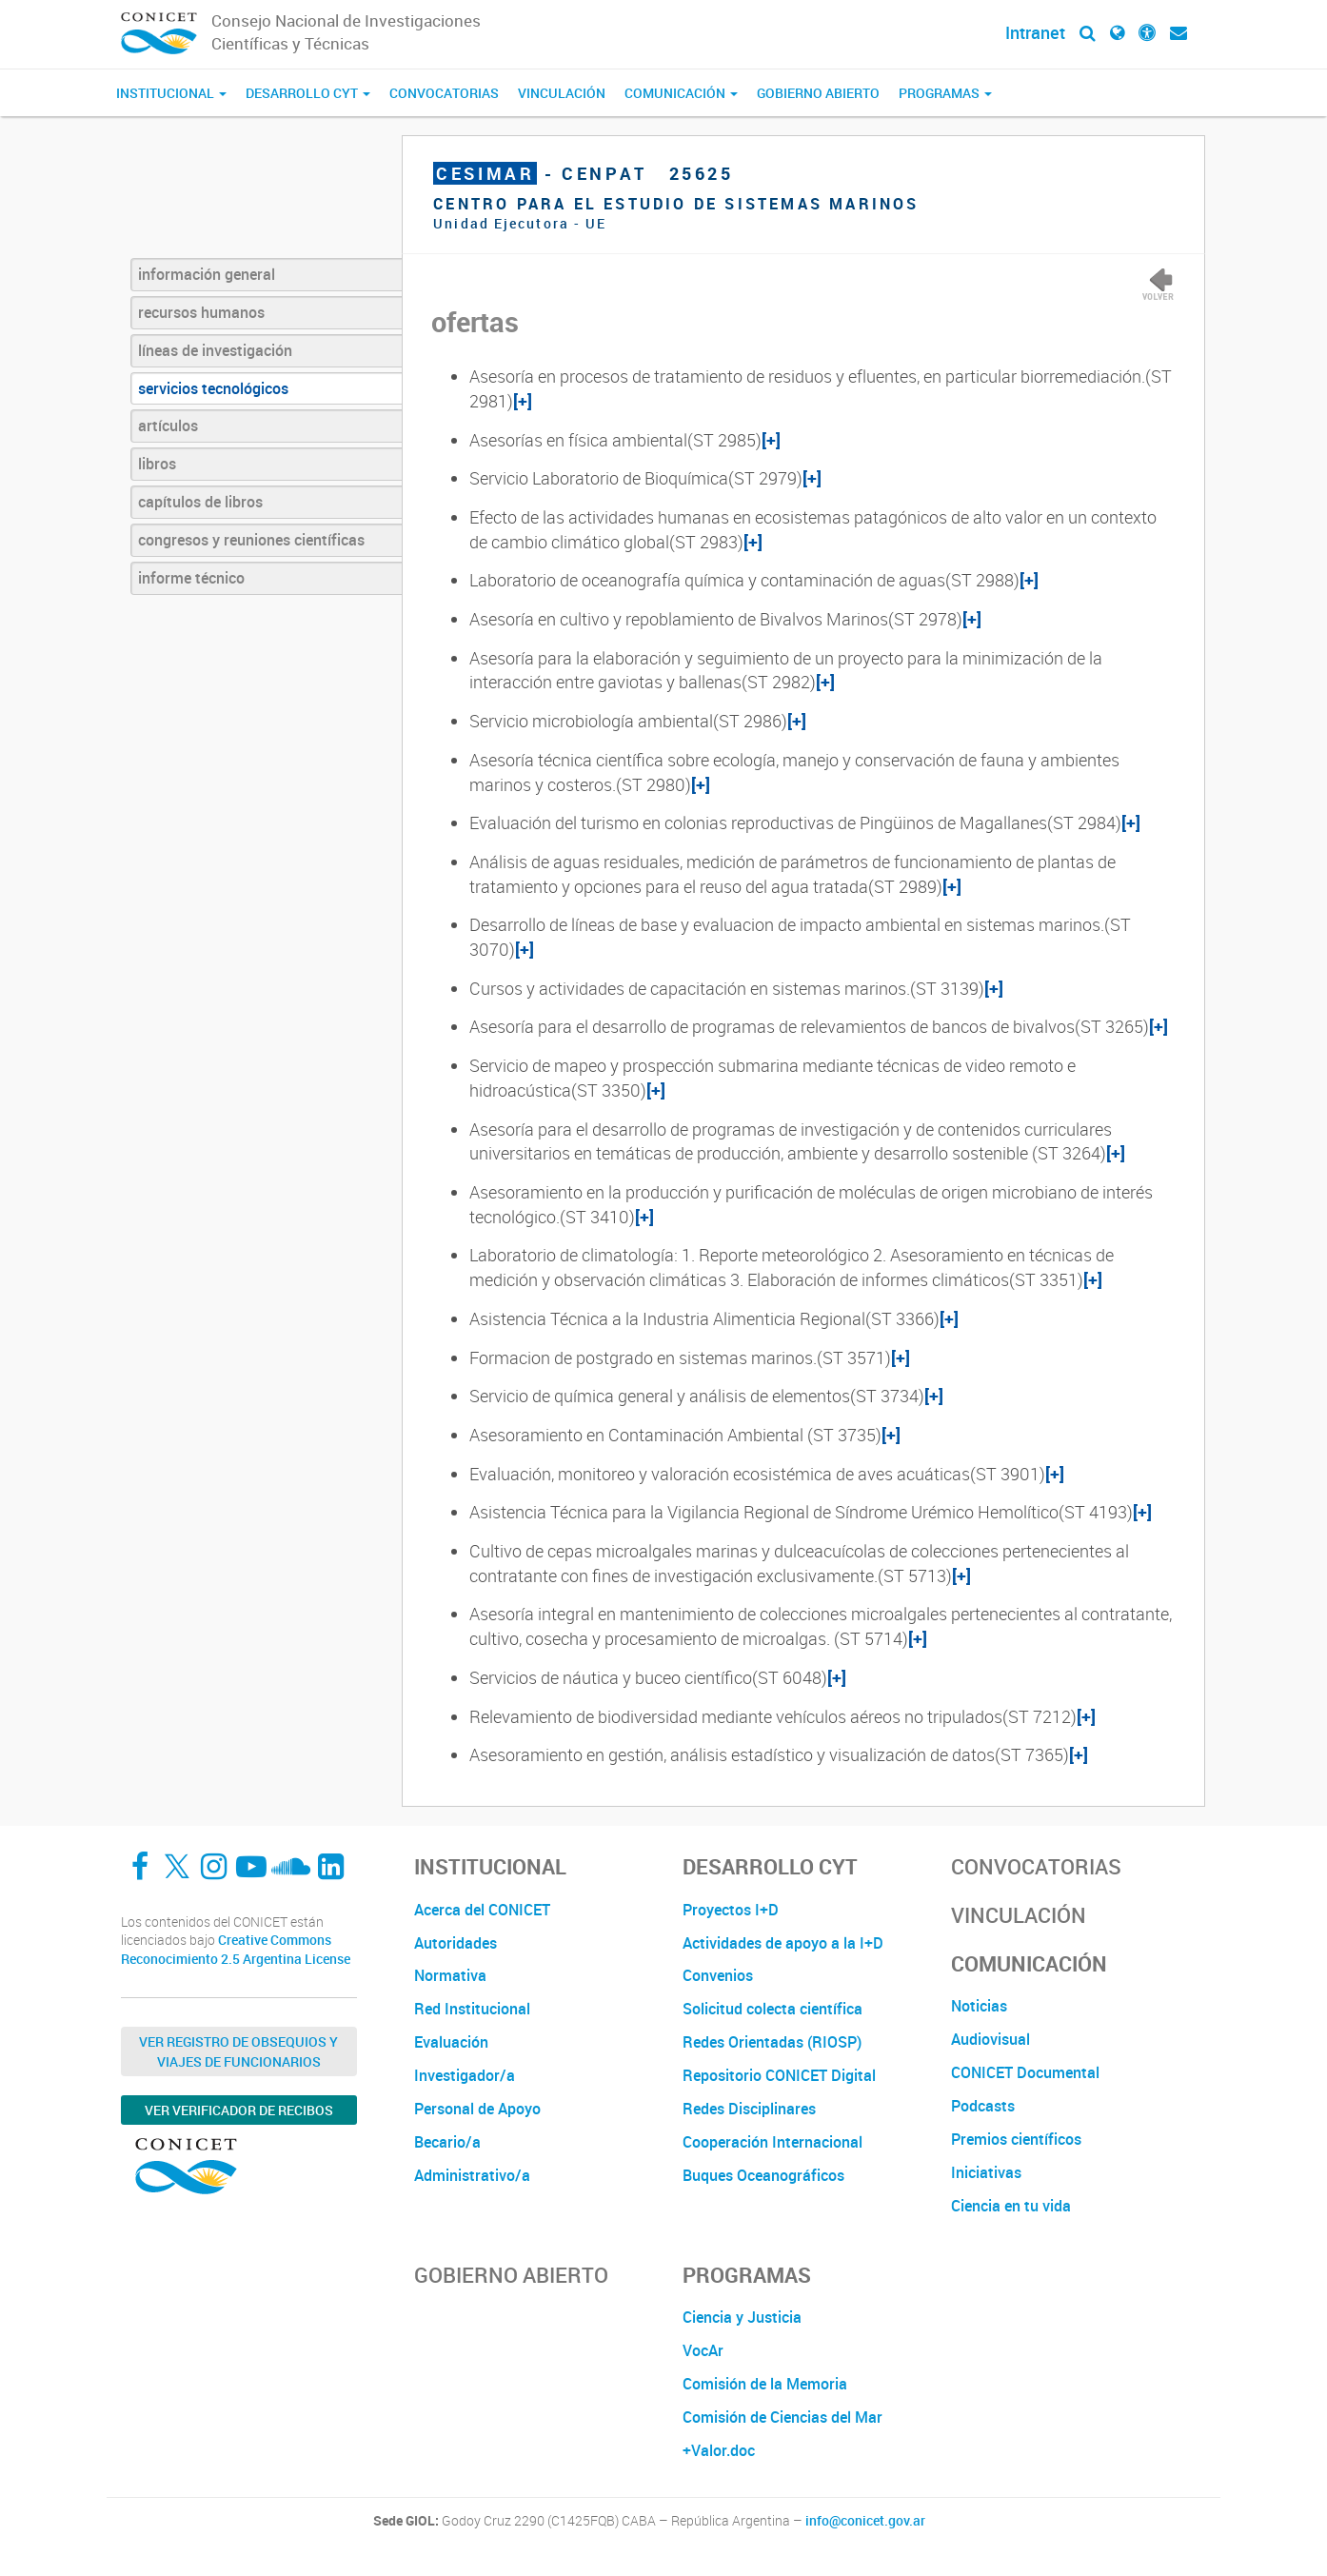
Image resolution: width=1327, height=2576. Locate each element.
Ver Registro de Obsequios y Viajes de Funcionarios (238, 2051)
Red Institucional (472, 2008)
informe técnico (191, 577)
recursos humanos (201, 312)
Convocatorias (444, 93)
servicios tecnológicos (213, 388)
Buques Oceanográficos (763, 2175)
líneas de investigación (215, 350)
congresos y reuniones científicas (251, 539)
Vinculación (561, 93)
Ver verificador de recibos (239, 2110)
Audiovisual (990, 2039)
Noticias (979, 2005)
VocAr (703, 2350)
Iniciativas (986, 2172)
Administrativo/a (472, 2175)
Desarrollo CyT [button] (308, 93)
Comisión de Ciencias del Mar (782, 2417)
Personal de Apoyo (477, 2108)
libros (157, 463)
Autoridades (455, 1942)
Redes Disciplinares (749, 2108)
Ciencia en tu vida (1011, 2205)
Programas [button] (945, 93)
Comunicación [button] (681, 93)
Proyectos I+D (731, 1909)
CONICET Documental (1025, 2072)
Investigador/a (464, 2075)
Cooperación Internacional (772, 2141)
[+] (522, 400)
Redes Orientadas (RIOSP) (772, 2041)
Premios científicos (1016, 2139)
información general (206, 274)
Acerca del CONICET (482, 1909)
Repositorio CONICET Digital (779, 2075)
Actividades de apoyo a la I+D (783, 1942)
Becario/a (447, 2141)
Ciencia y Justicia (742, 2317)
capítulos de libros (200, 501)
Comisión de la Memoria (765, 2383)
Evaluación (451, 2041)
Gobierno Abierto (818, 93)
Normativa (450, 1975)
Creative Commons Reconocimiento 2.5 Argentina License (235, 1949)
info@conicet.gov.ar (865, 2520)
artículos (168, 425)
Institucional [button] (171, 93)
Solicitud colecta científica (772, 2008)
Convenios (718, 1975)
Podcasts (983, 2105)
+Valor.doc (719, 2450)
